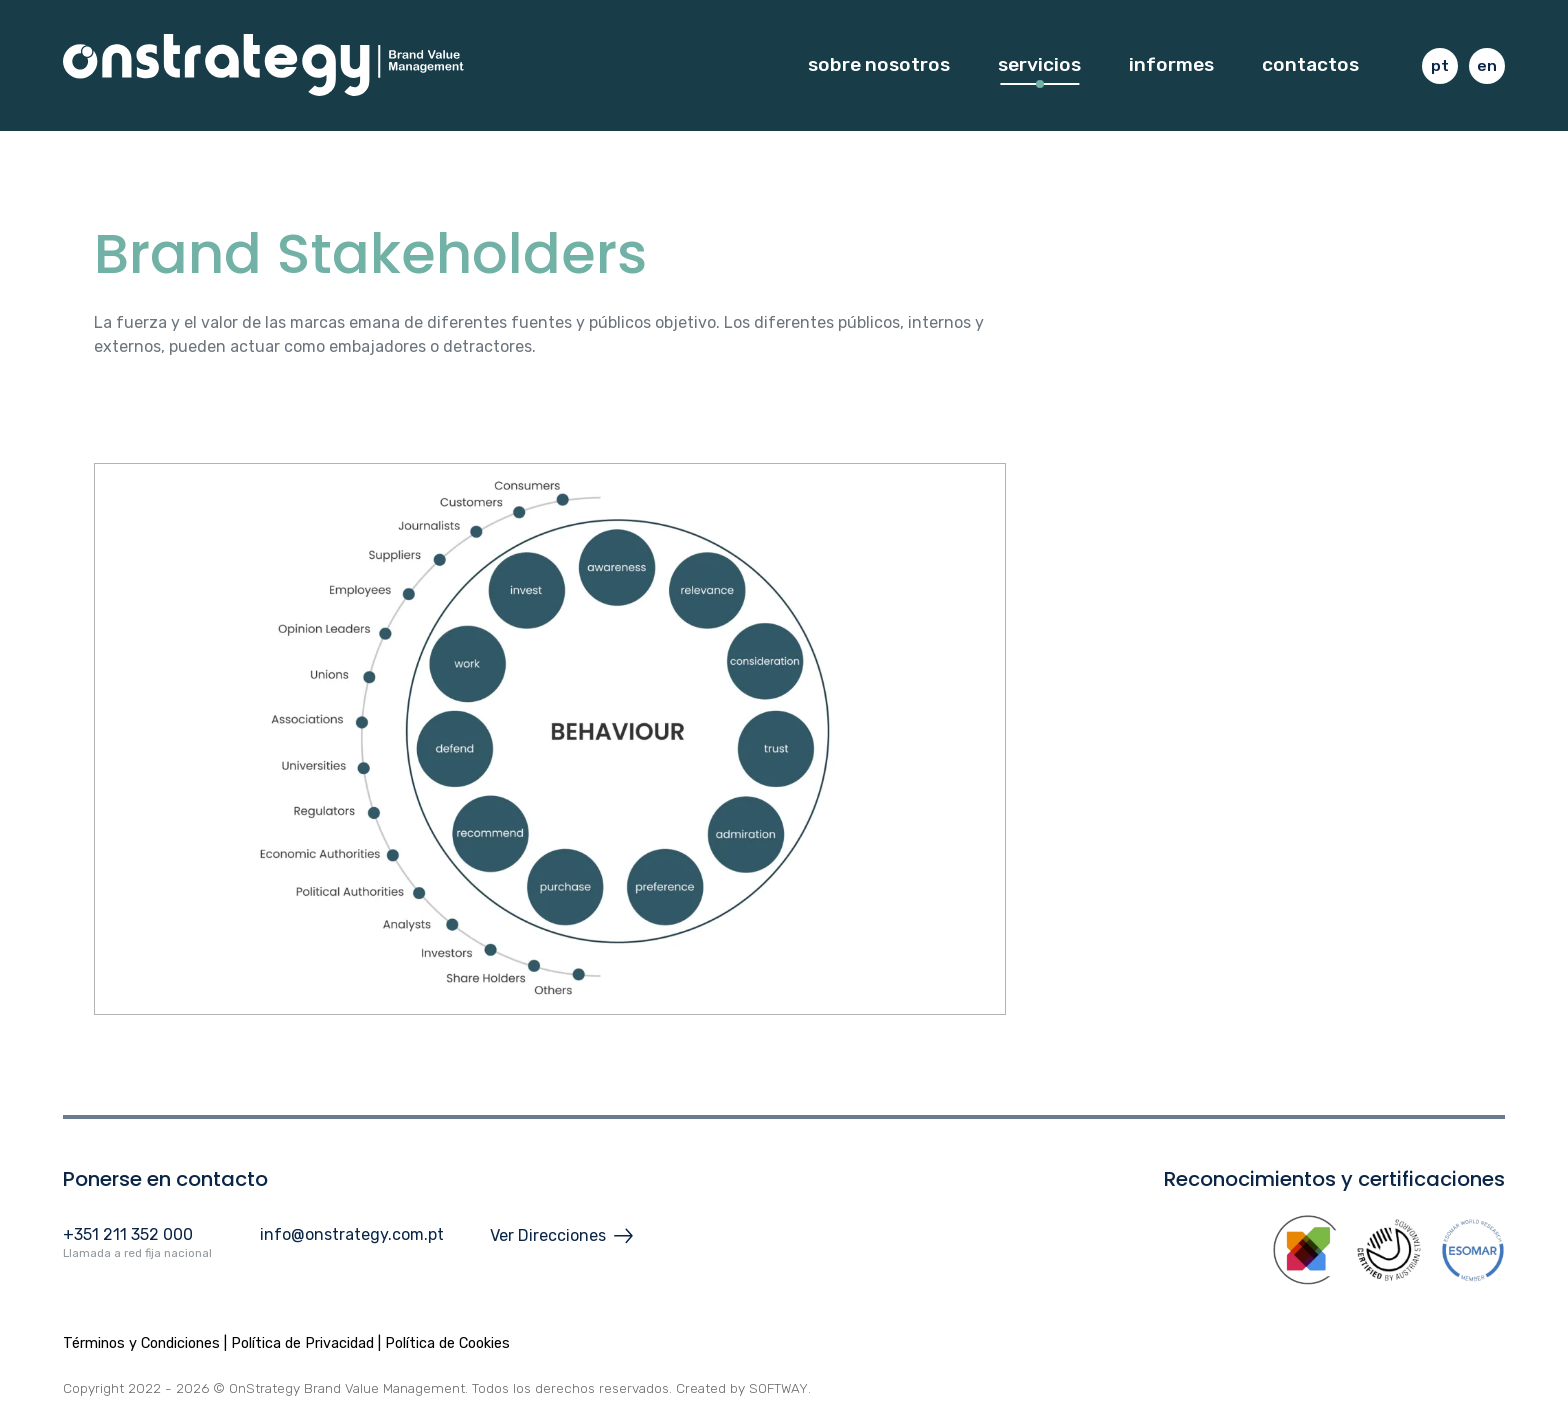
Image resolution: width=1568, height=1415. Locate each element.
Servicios (1039, 67)
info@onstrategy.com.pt (352, 1234)
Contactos (1310, 67)
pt (1440, 69)
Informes (1171, 67)
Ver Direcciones (564, 1236)
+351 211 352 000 (128, 1234)
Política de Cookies (447, 1343)
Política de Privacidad (302, 1343)
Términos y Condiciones (141, 1343)
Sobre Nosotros (879, 67)
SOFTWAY (779, 1388)
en (1487, 69)
